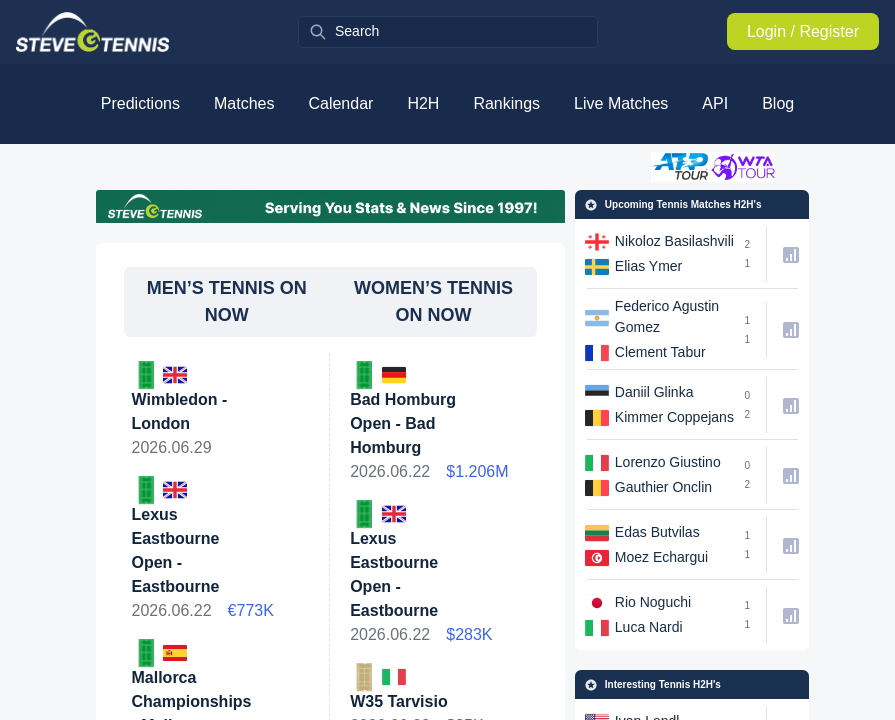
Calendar (340, 103)
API (715, 103)
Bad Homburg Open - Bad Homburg (403, 423)
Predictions (140, 103)
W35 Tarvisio (399, 701)
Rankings (506, 103)
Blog (778, 103)
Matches (244, 103)
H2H (423, 103)
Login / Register (803, 31)
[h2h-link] (655, 254)
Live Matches (621, 103)
